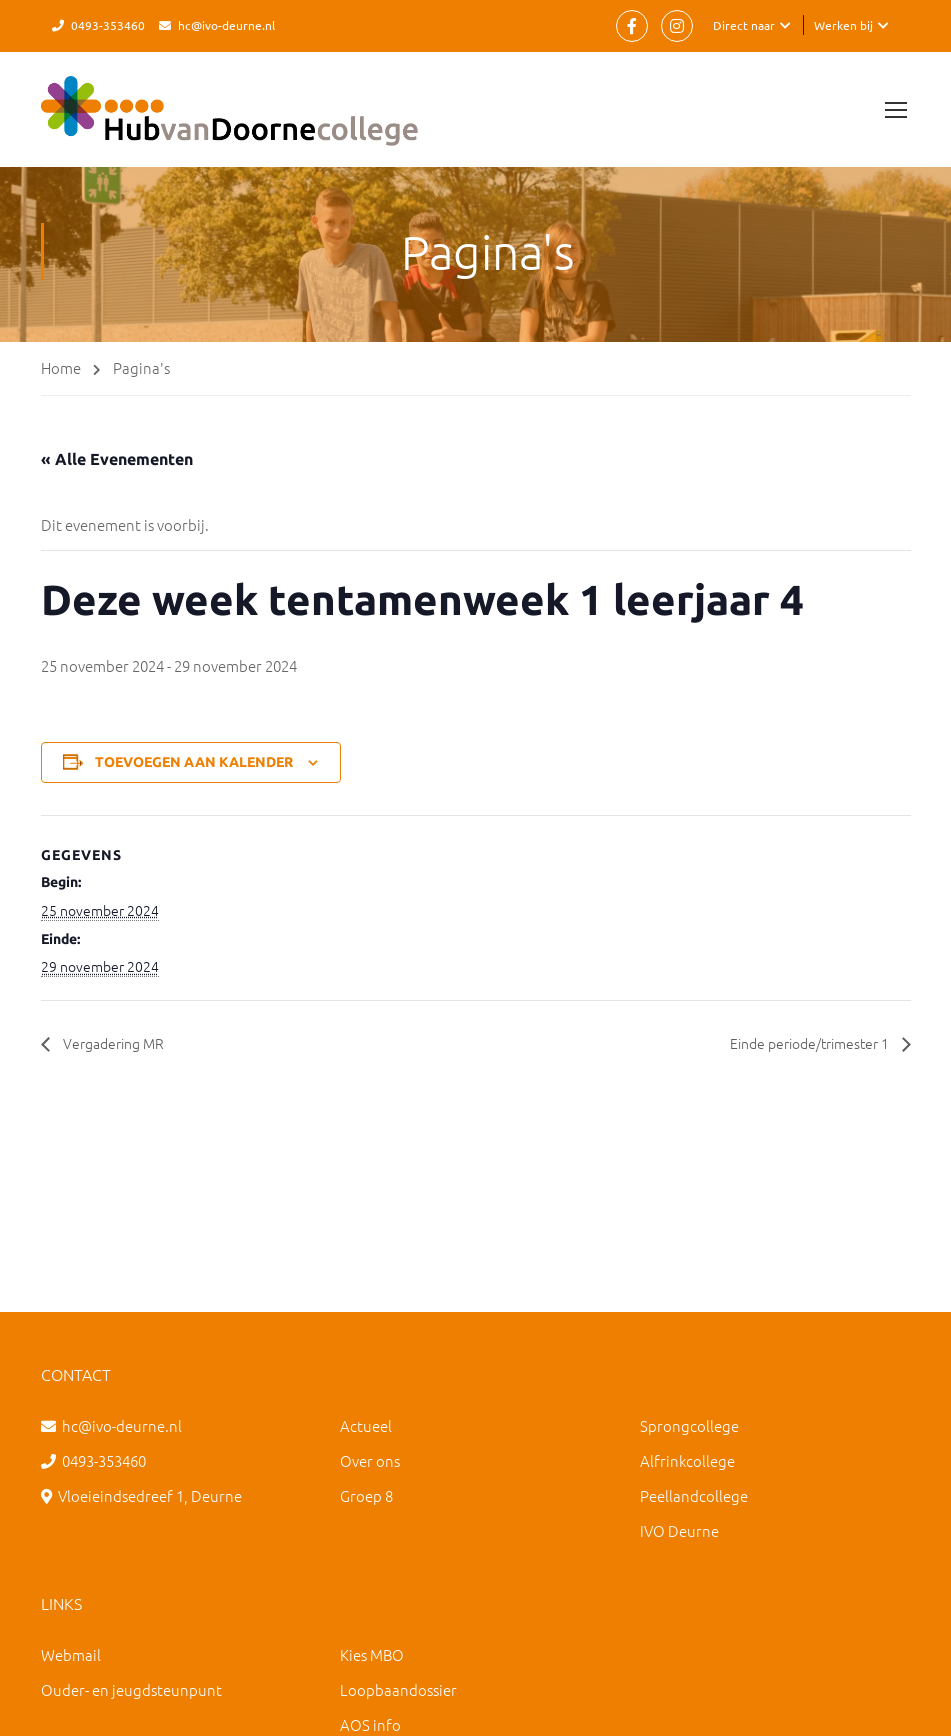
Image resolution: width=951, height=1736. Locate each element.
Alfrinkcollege (687, 1460)
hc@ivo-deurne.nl (226, 25)
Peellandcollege (694, 1495)
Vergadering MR (119, 1043)
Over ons (370, 1460)
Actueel (366, 1425)
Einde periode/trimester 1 (797, 1043)
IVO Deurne (679, 1530)
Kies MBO (372, 1654)
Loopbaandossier (398, 1689)
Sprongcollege (689, 1425)
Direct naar (744, 25)
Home (61, 367)
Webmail (71, 1654)
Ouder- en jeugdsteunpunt (131, 1689)
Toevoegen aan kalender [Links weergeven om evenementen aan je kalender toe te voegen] (194, 762)
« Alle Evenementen (117, 459)
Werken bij (843, 25)
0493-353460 (108, 25)
